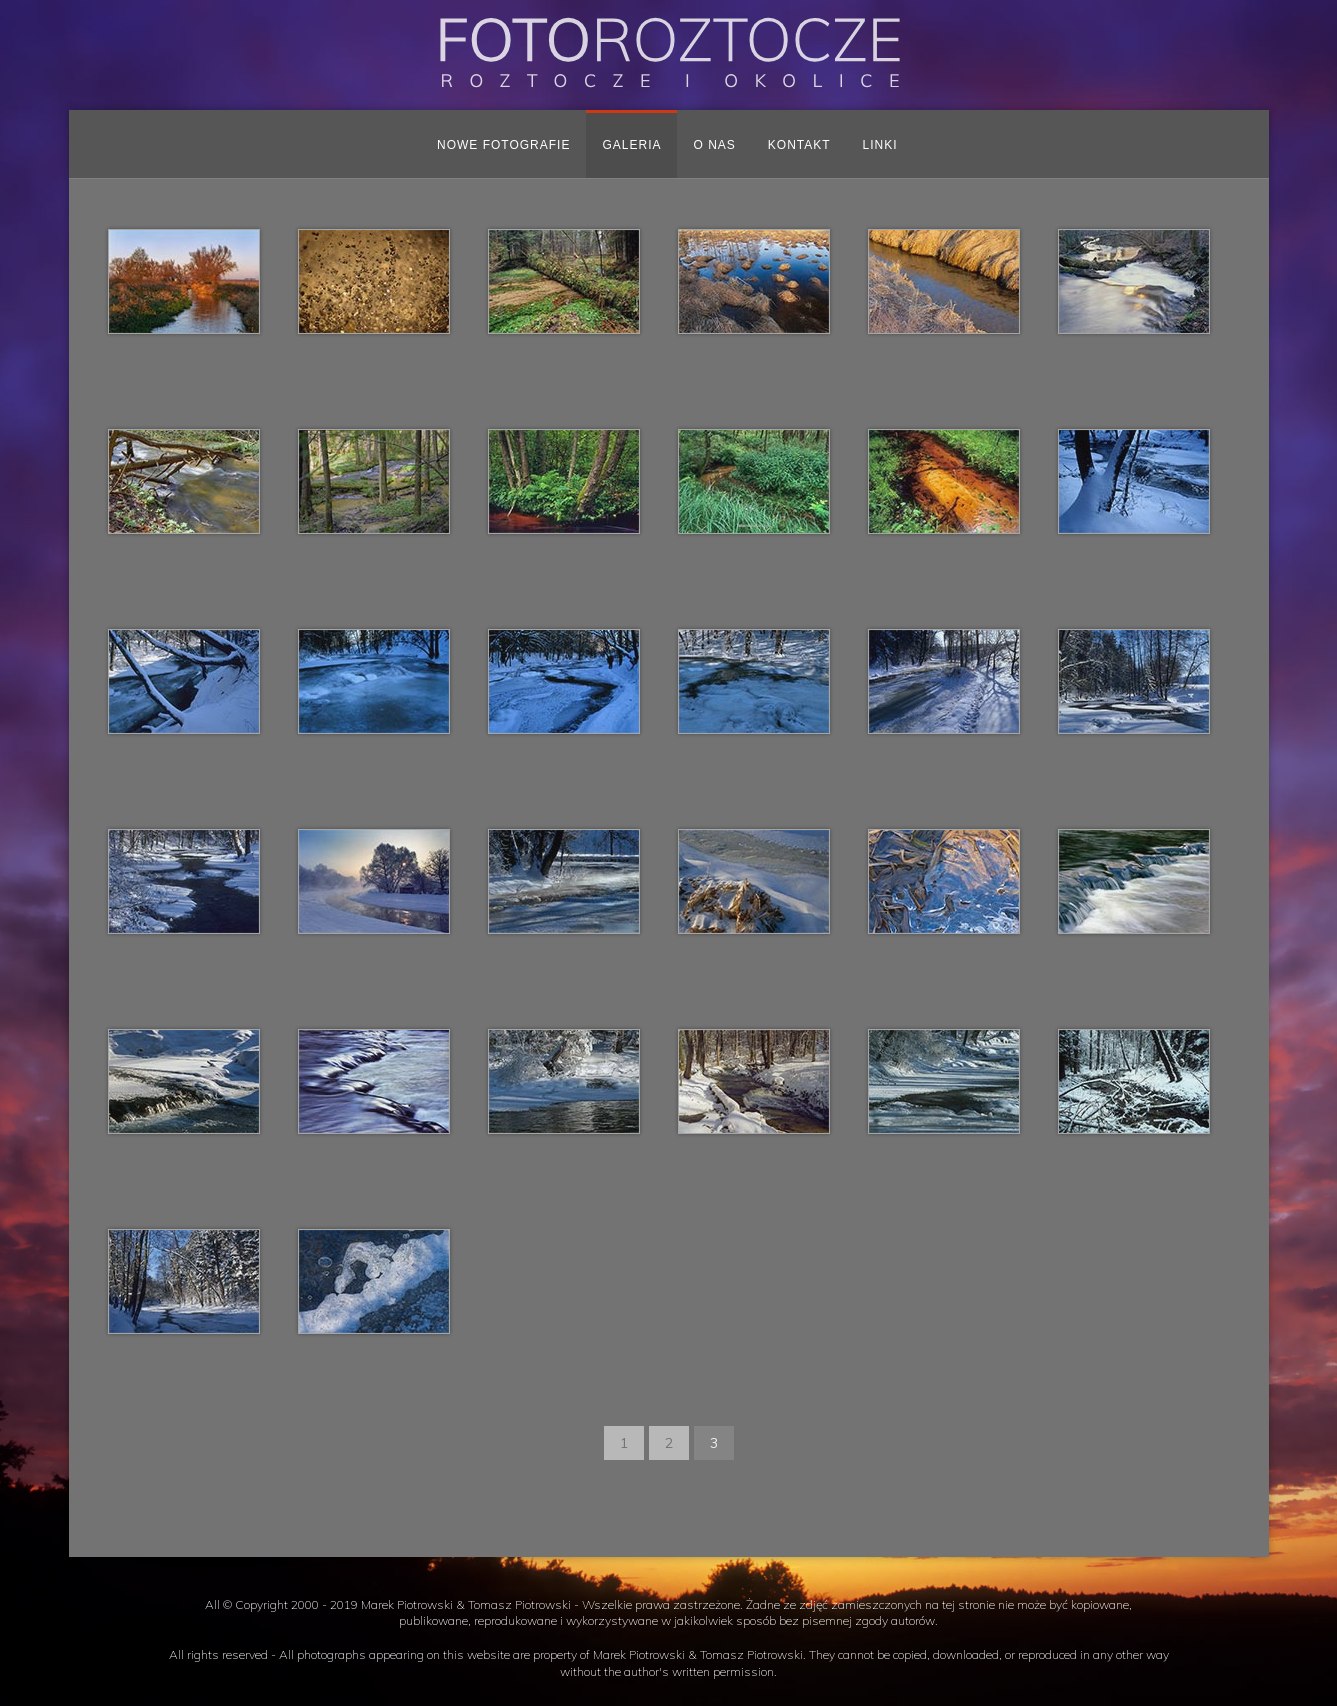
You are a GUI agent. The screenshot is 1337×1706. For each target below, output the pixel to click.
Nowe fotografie (503, 145)
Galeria (631, 145)
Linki (880, 145)
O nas (714, 145)
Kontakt (799, 145)
